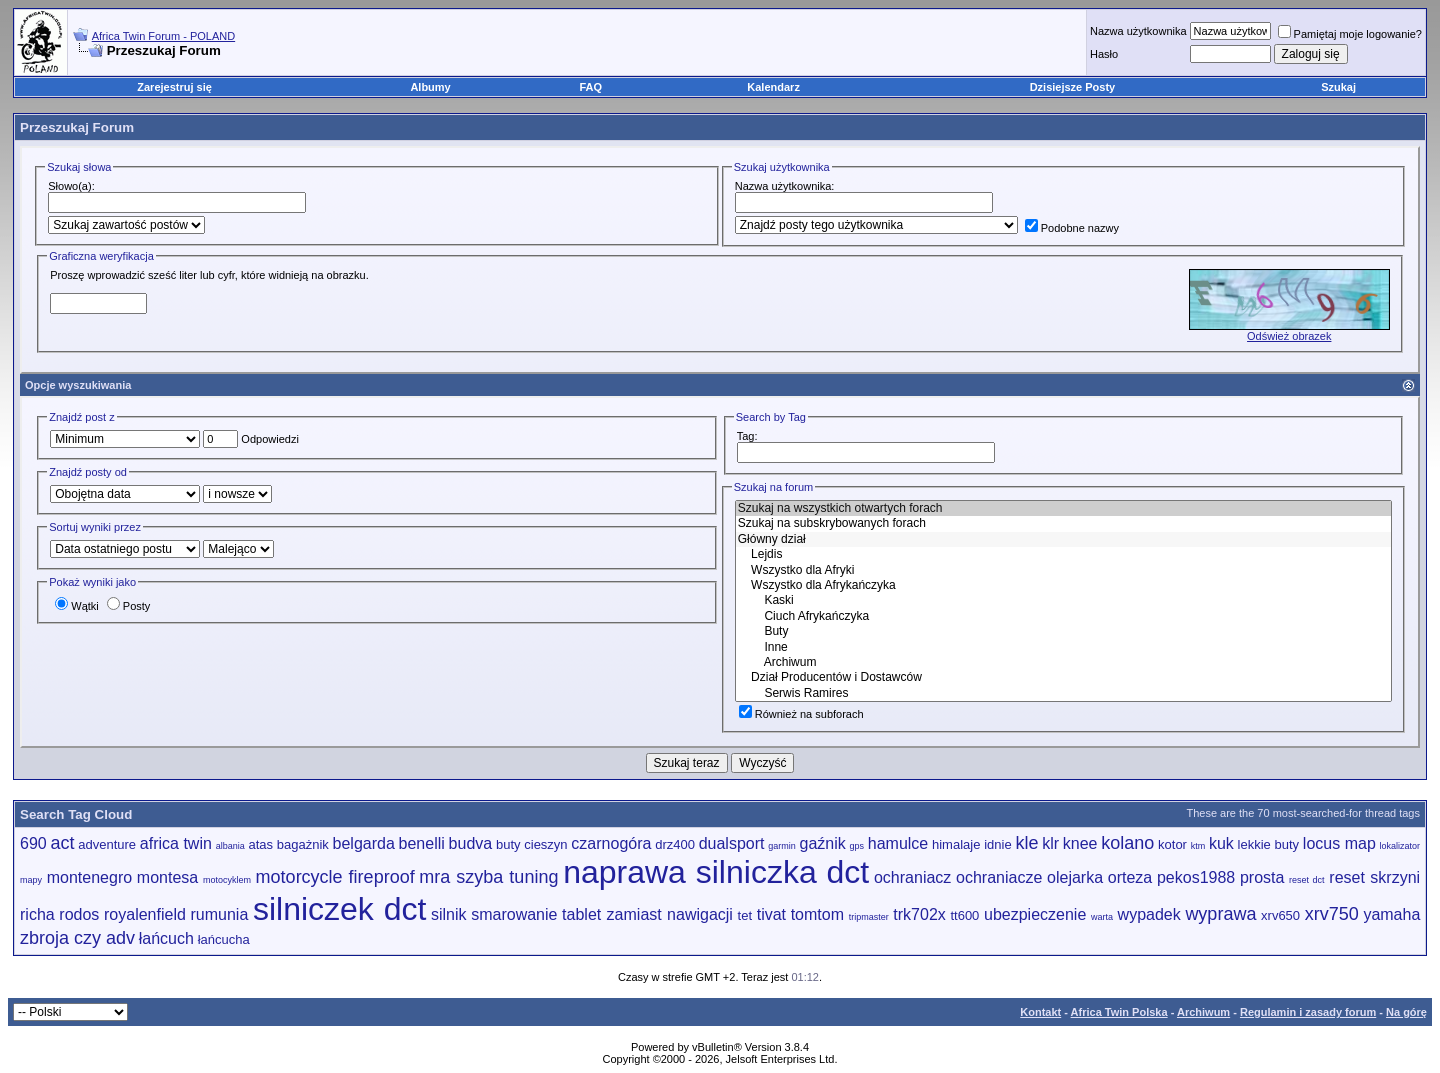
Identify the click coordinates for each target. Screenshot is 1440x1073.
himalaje (956, 844)
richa (37, 914)
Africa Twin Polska (1119, 1012)
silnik (449, 914)
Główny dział (1063, 539)
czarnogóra (611, 843)
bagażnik (303, 844)
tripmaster (869, 917)
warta (1102, 917)
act (62, 843)
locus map (1339, 843)
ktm (1198, 846)
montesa (167, 877)
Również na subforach (801, 714)
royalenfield (145, 914)
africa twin (176, 843)
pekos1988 (1196, 877)
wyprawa (1220, 914)
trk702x (919, 914)
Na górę (1406, 1012)
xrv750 (1332, 914)
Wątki (77, 606)
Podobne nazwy (1072, 228)
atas (260, 844)
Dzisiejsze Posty (1073, 87)
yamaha (1391, 914)
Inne (1063, 647)
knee (1080, 843)
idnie (997, 844)
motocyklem (227, 880)
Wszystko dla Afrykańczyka (1063, 585)
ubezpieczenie (1035, 914)
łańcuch (166, 938)
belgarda (364, 843)
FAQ (591, 87)
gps (857, 846)
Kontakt (1040, 1012)
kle (1026, 843)
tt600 (964, 915)
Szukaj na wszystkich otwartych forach (1063, 508)
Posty (129, 606)
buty (508, 844)
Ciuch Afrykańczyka (1063, 616)
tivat (771, 914)
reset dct (1307, 880)
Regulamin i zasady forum (1308, 1012)
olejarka (1075, 877)
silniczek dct (339, 909)
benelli (422, 843)
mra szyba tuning (488, 877)
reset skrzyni (1374, 877)
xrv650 (1280, 915)
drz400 (675, 844)
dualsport (732, 843)
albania (230, 846)
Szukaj (1338, 87)
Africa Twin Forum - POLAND (163, 36)
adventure (107, 844)
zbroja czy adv (77, 938)
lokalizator (1400, 846)
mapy (31, 880)
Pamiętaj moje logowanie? (1350, 34)
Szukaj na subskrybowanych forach (1063, 523)
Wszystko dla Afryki (1063, 570)
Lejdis (1063, 554)
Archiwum (1063, 662)
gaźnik (823, 843)
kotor (1172, 844)
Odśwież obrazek (1289, 336)
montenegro (89, 877)
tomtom (817, 914)
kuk (1221, 843)
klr (1050, 843)
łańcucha (224, 939)
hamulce (898, 843)
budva (471, 843)
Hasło (1104, 54)
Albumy (430, 87)
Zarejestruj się (174, 87)
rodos (79, 914)
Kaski (1063, 600)
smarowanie (514, 914)
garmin (782, 846)
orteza (1130, 877)
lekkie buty (1268, 844)
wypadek (1149, 914)
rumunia (219, 914)
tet (745, 915)
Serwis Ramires (1063, 693)
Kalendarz (773, 87)
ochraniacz (912, 877)
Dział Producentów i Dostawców (1063, 677)
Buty (1063, 631)
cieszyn (545, 844)
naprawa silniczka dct (716, 872)
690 (33, 843)
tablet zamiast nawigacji (647, 914)
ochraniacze (999, 877)
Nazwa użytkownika (1138, 31)
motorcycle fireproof (335, 877)
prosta (1262, 877)
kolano (1127, 843)
